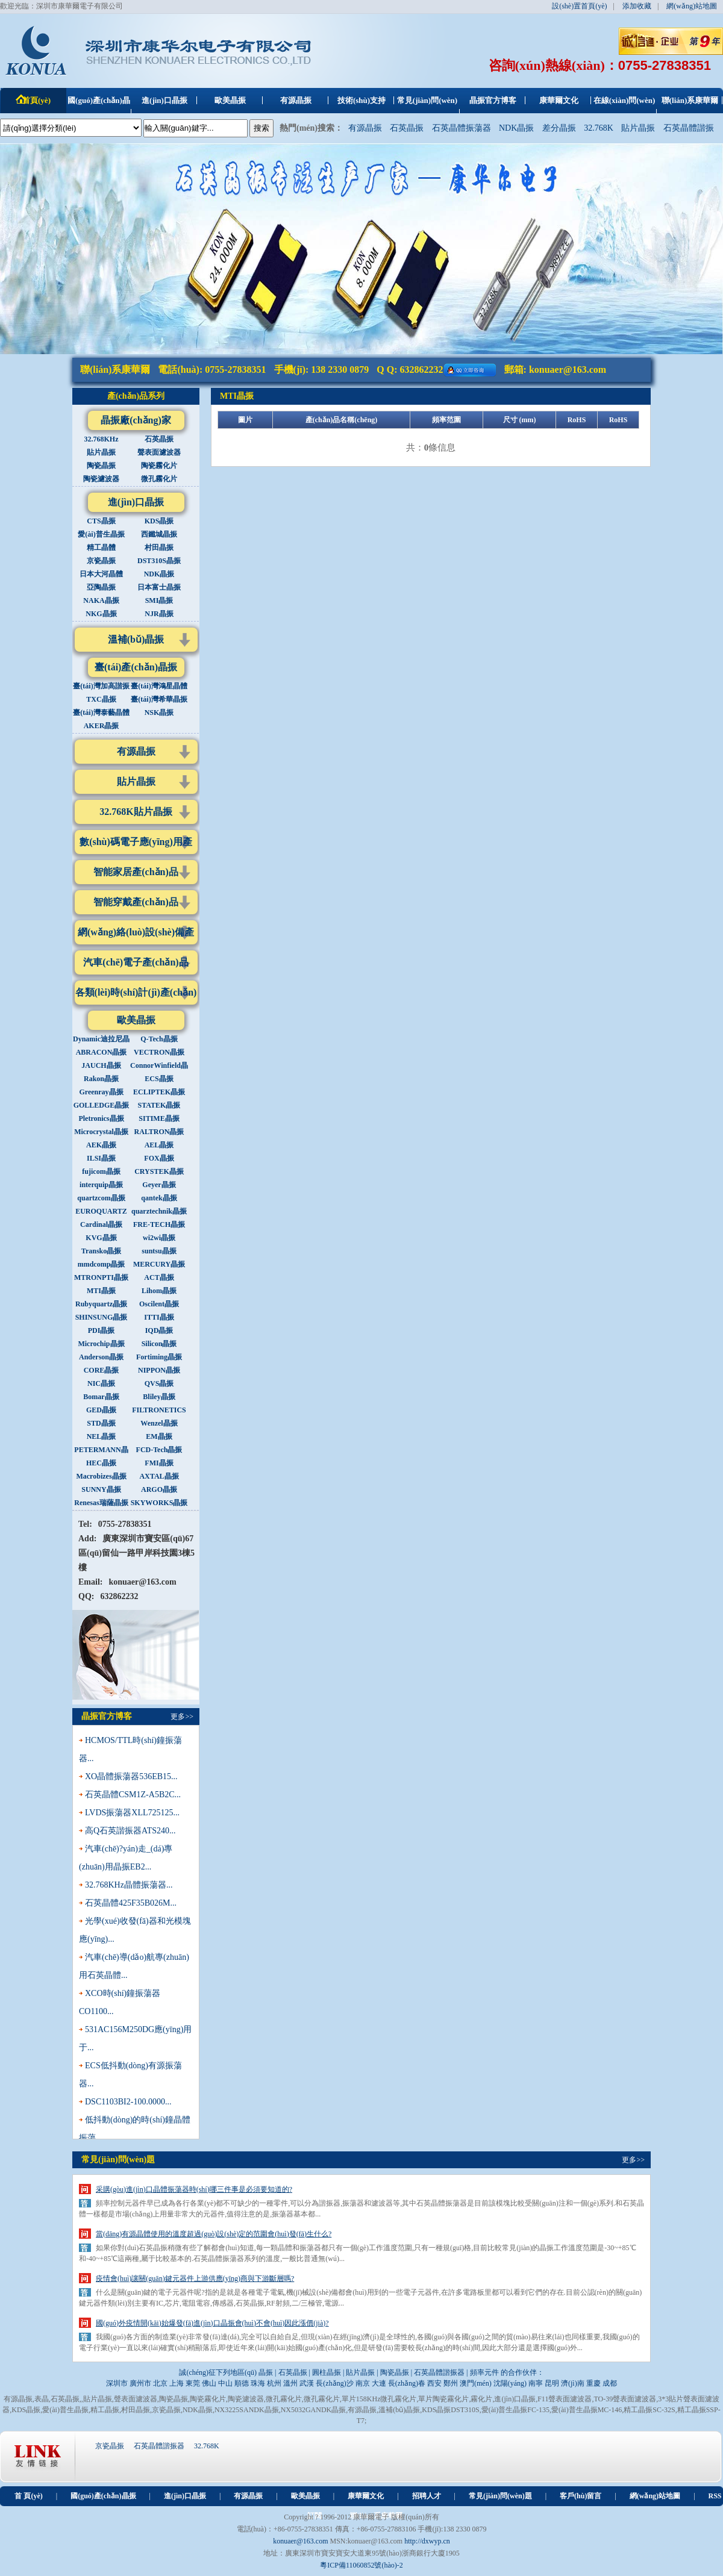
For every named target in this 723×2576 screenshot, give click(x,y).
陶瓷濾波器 (246, 2399)
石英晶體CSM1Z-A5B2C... (133, 1794)
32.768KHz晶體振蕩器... (128, 1884)
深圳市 (117, 2383)
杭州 (274, 2383)
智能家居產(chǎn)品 (135, 872)
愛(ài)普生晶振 (65, 2410)
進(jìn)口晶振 (136, 502)
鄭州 (450, 2383)
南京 (362, 2383)
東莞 (193, 2383)
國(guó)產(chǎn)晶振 (103, 2496)
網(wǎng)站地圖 (691, 6)
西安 (434, 2383)
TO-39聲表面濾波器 (624, 2399)
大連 (379, 2383)
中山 (225, 2383)
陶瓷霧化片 (208, 2399)
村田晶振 (135, 2410)
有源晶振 (365, 128)
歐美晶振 (136, 1020)
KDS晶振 (25, 2410)
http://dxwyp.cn (427, 2541)
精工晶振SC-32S (649, 2410)
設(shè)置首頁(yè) (579, 6)
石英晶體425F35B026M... (131, 1902)
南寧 (535, 2383)
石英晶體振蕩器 (461, 128)
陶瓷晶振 (173, 2399)
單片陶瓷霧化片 (443, 2399)
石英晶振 (407, 128)
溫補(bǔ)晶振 (136, 639)
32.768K (598, 128)
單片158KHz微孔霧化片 (379, 2399)
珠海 (258, 2383)
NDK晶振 (516, 128)
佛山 (209, 2383)
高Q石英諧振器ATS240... (130, 1830)
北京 (160, 2383)
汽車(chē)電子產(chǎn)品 (135, 962)
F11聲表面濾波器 (564, 2399)
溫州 (290, 2383)
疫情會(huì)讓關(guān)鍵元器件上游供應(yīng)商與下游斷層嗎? (195, 2278)
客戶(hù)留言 (580, 2496)
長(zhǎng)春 (406, 2383)
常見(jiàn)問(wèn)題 (500, 2496)
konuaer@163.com (567, 369)
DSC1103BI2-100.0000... (128, 2101)
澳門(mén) (476, 2383)
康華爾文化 (366, 2496)
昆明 (552, 2383)
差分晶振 (559, 128)
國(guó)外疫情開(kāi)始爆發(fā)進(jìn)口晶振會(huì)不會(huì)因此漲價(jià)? (212, 2323)
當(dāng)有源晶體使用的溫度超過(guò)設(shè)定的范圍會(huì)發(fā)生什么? (213, 2234)
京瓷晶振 (166, 2410)
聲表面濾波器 (135, 2399)
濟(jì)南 (572, 2383)
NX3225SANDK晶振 (246, 2410)
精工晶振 (104, 2410)
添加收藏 (636, 6)
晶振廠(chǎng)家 (136, 420)
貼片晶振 (638, 128)
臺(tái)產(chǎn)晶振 (136, 667)
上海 (176, 2383)
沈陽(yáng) (510, 2383)
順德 (241, 2383)
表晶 (41, 2399)
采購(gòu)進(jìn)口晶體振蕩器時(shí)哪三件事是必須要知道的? (194, 2189)
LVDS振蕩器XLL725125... (132, 1812)
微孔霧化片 (284, 2399)
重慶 (593, 2383)
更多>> (182, 1716)
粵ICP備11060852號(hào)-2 (361, 2565)
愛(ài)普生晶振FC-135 (515, 2410)
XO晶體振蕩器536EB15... (131, 1776)
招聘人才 (426, 2496)
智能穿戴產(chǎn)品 (135, 902)
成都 (609, 2383)
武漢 (306, 2383)
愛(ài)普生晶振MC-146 (586, 2410)
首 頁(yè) (28, 2496)
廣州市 (140, 2383)
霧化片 (481, 2399)
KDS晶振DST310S (450, 2410)
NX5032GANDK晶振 (313, 2410)
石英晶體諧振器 (159, 2446)
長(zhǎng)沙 (334, 2383)
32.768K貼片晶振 (135, 811)
